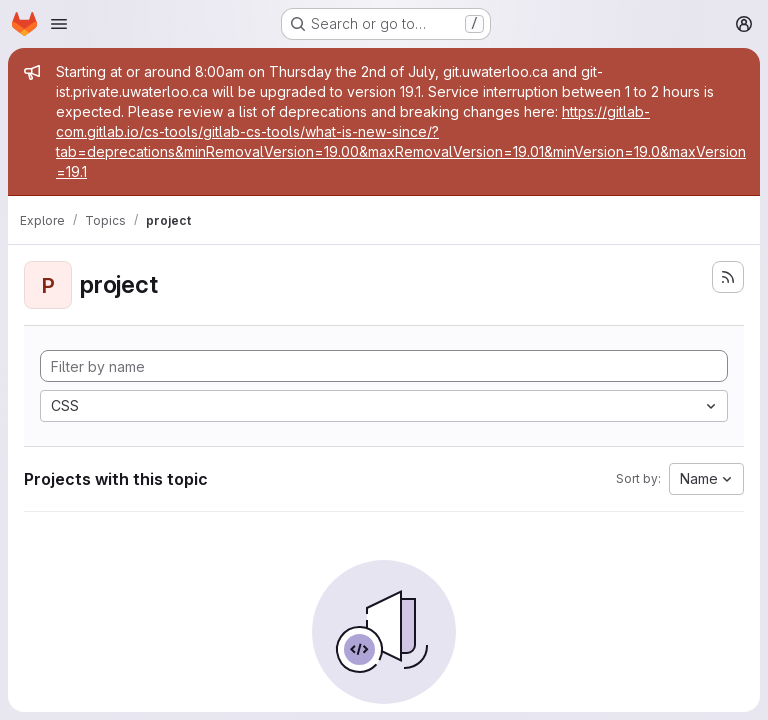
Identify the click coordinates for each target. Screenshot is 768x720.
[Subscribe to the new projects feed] (728, 277)
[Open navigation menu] (59, 24)
